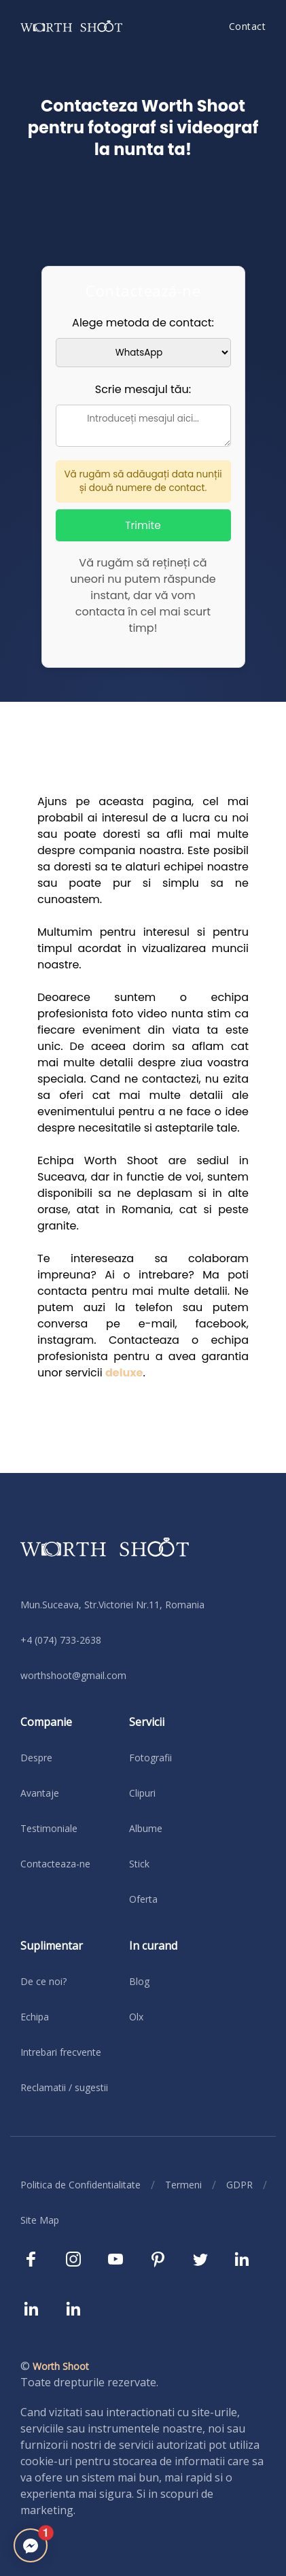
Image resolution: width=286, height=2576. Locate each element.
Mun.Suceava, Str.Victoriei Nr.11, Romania (112, 1604)
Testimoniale (48, 1828)
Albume (145, 1828)
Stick (139, 1863)
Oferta (143, 1899)
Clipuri (142, 1792)
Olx (136, 2016)
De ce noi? (43, 1981)
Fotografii (150, 1757)
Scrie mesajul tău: (143, 389)
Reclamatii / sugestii (64, 2087)
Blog (139, 1981)
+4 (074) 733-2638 (60, 1639)
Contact (247, 26)
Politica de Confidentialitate (80, 2184)
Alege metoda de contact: (143, 323)
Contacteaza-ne (55, 1863)
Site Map (39, 2220)
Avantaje (39, 1792)
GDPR (239, 2184)
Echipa (34, 2016)
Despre (36, 1757)
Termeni (183, 2184)
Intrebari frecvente (60, 2052)
